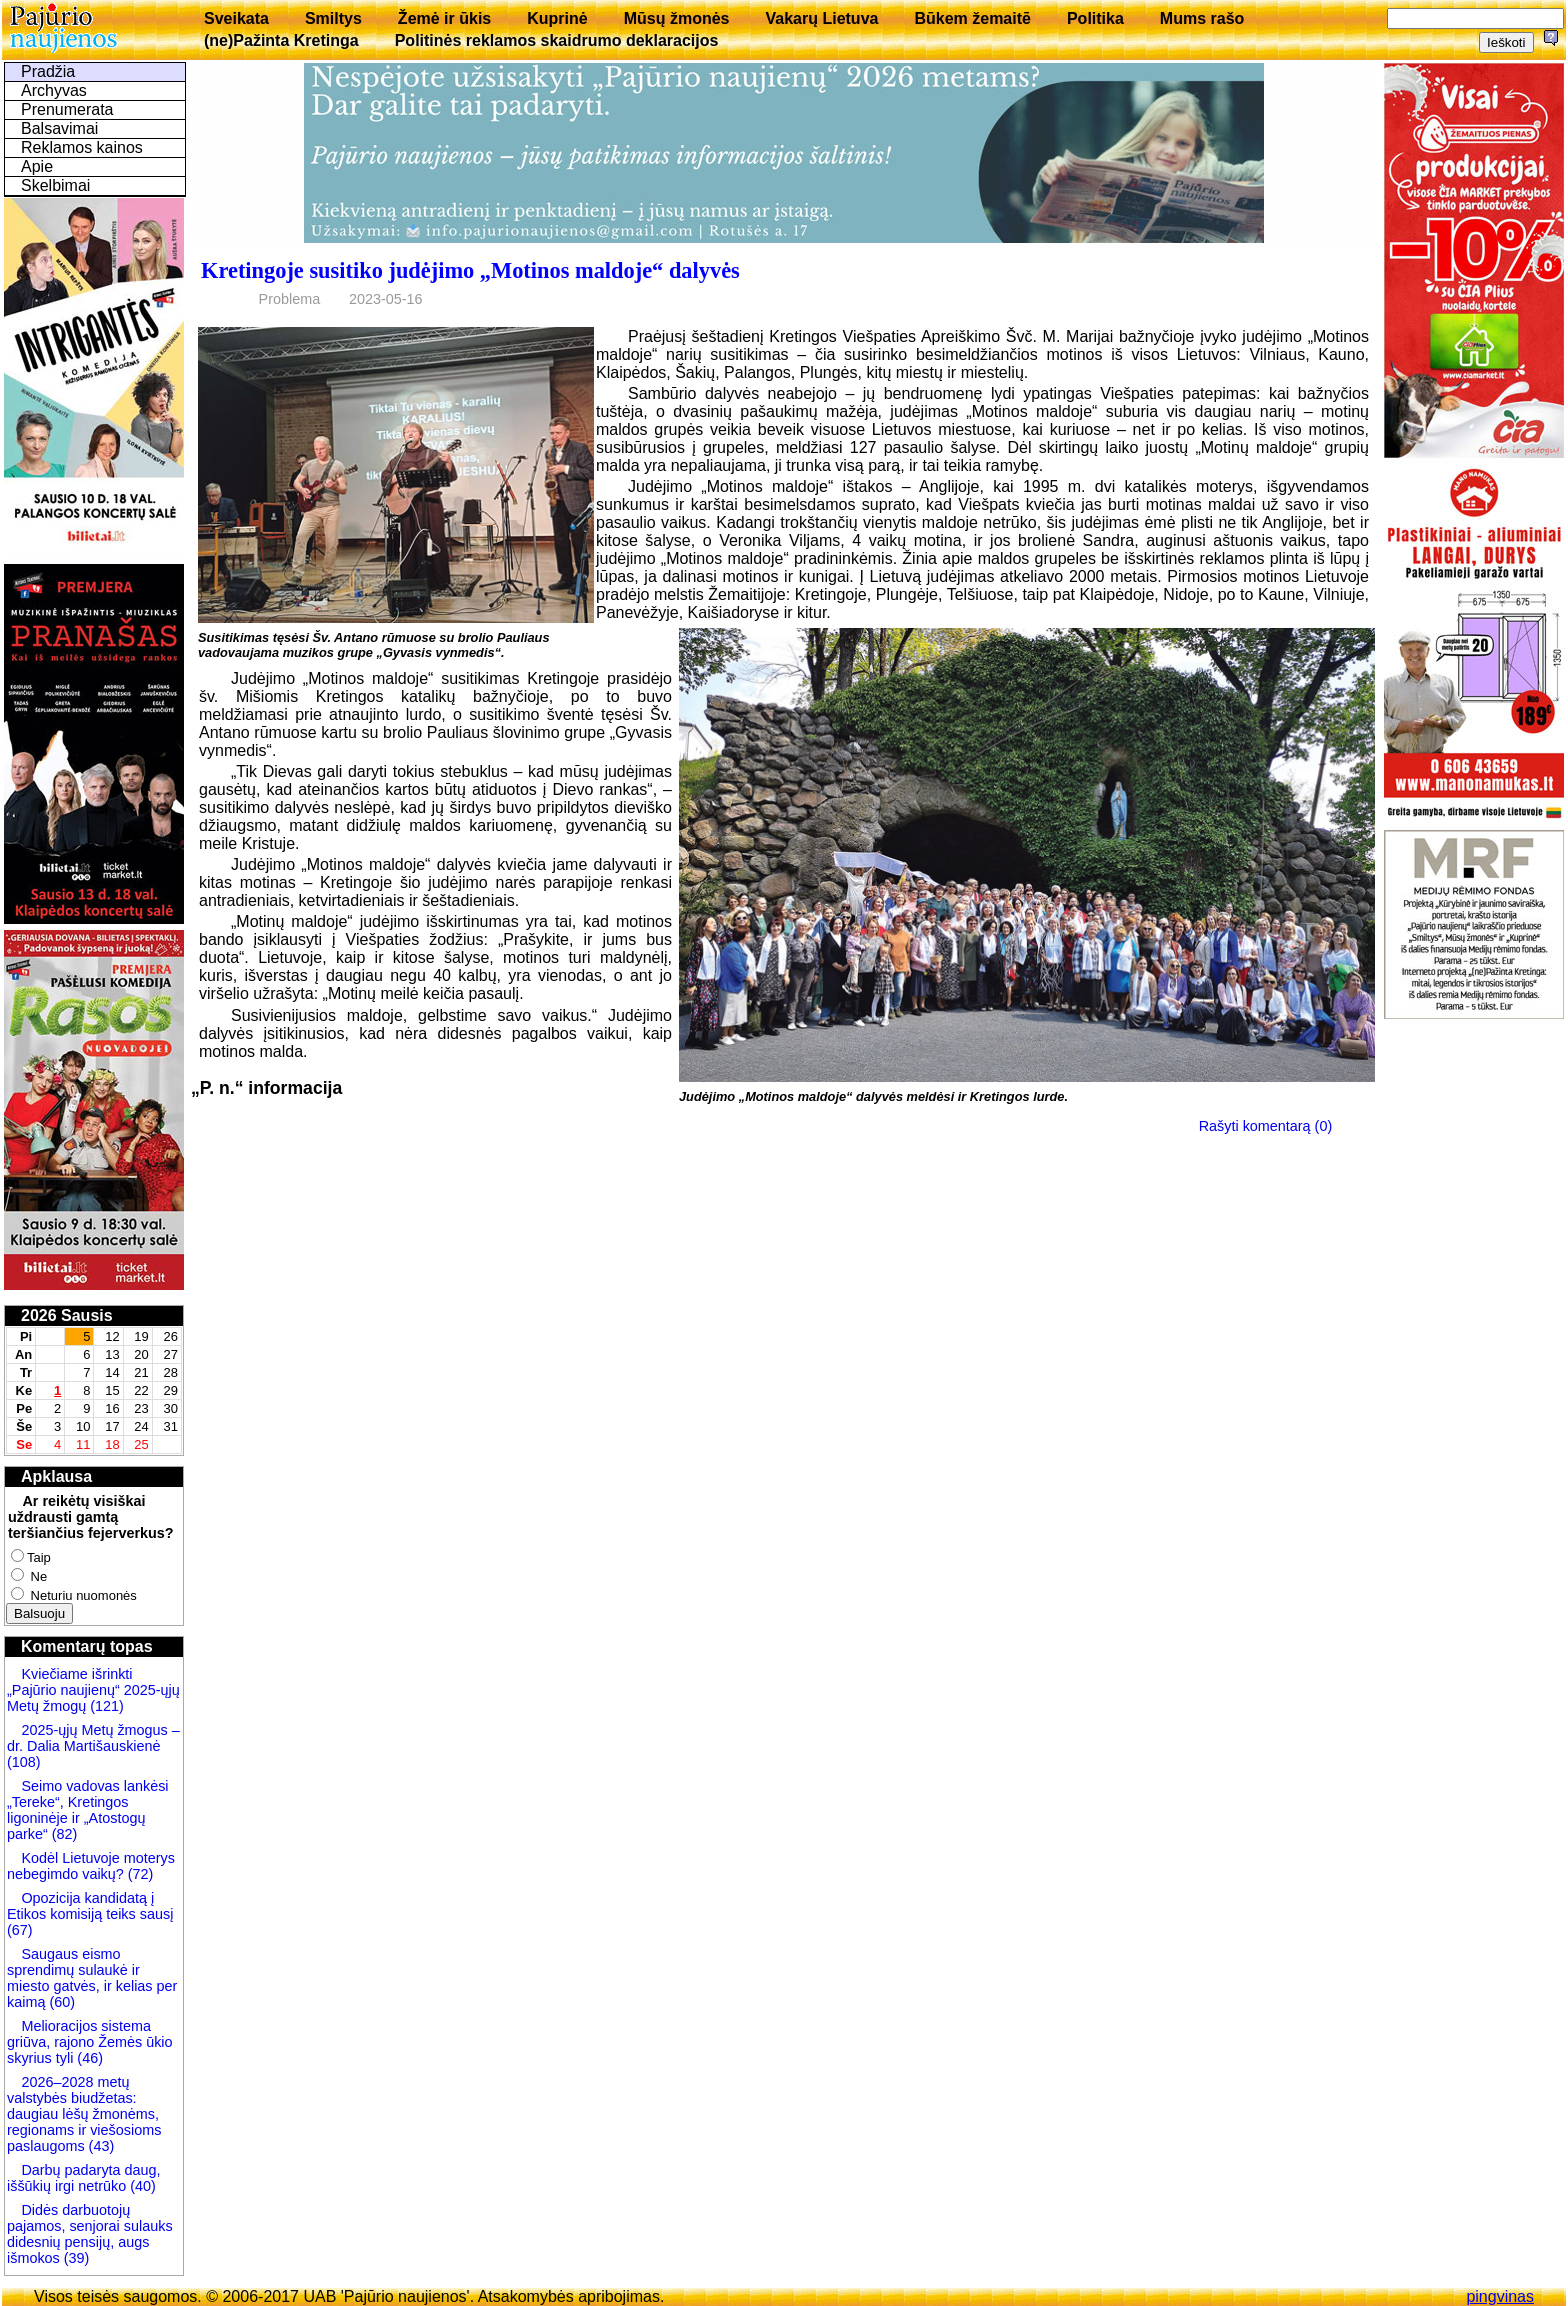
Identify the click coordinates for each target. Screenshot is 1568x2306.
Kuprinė (557, 18)
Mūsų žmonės (677, 18)
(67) (20, 1930)
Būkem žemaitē (972, 18)
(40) (141, 2186)
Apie (37, 166)
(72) (139, 1874)
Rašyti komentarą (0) (1266, 1126)
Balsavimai (59, 128)
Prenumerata (67, 109)
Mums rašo (1202, 18)
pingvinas (1500, 2296)
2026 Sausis (67, 1315)
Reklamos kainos (82, 147)
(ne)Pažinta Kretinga (281, 40)
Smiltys (333, 18)
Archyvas (54, 90)
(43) (100, 2146)
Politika (1095, 18)
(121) (107, 1706)
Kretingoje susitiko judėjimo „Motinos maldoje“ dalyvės (470, 270)
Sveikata (236, 18)
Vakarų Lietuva (821, 18)
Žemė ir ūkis (444, 18)
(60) (60, 2002)
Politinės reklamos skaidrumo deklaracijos (557, 40)
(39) (75, 2258)
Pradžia (48, 71)
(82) (65, 1834)
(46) (88, 2058)
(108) (24, 1762)
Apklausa (56, 1476)
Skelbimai (55, 185)
